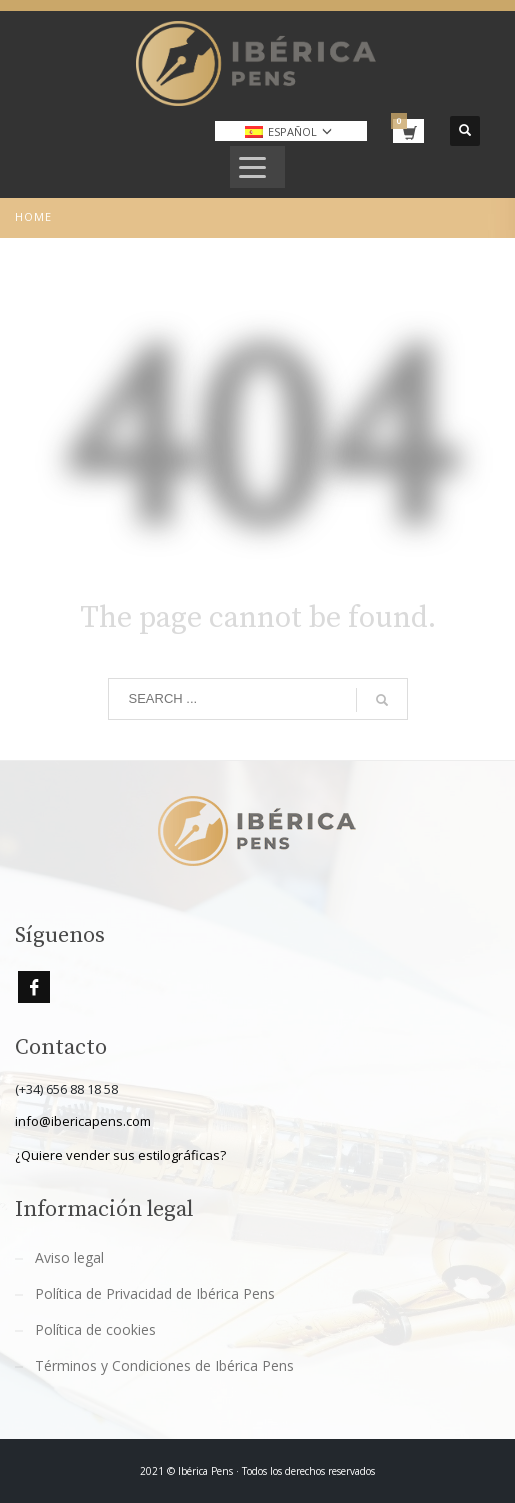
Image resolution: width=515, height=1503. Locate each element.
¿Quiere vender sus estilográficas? (120, 1155)
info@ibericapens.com (83, 1121)
